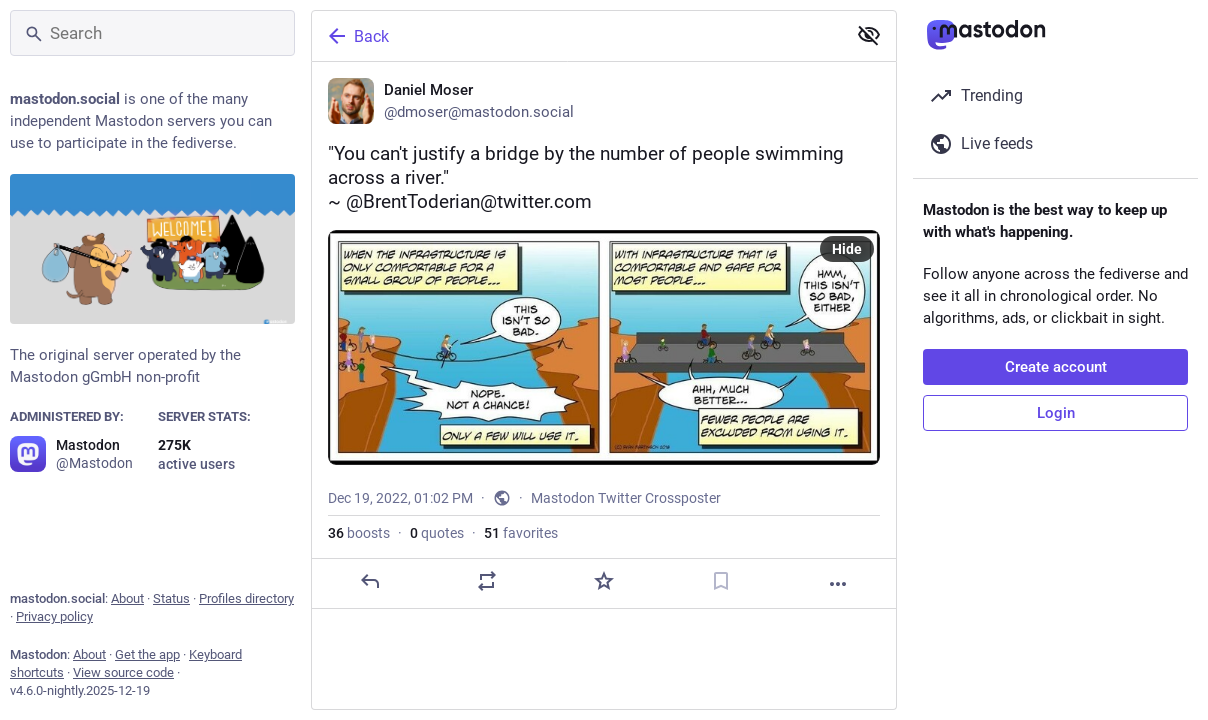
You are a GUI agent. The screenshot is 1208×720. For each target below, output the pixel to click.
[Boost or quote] (487, 581)
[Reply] (370, 581)
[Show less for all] (869, 35)
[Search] (152, 33)
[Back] (577, 36)
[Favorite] (604, 581)
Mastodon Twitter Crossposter (626, 498)
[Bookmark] (721, 581)
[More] (838, 584)
